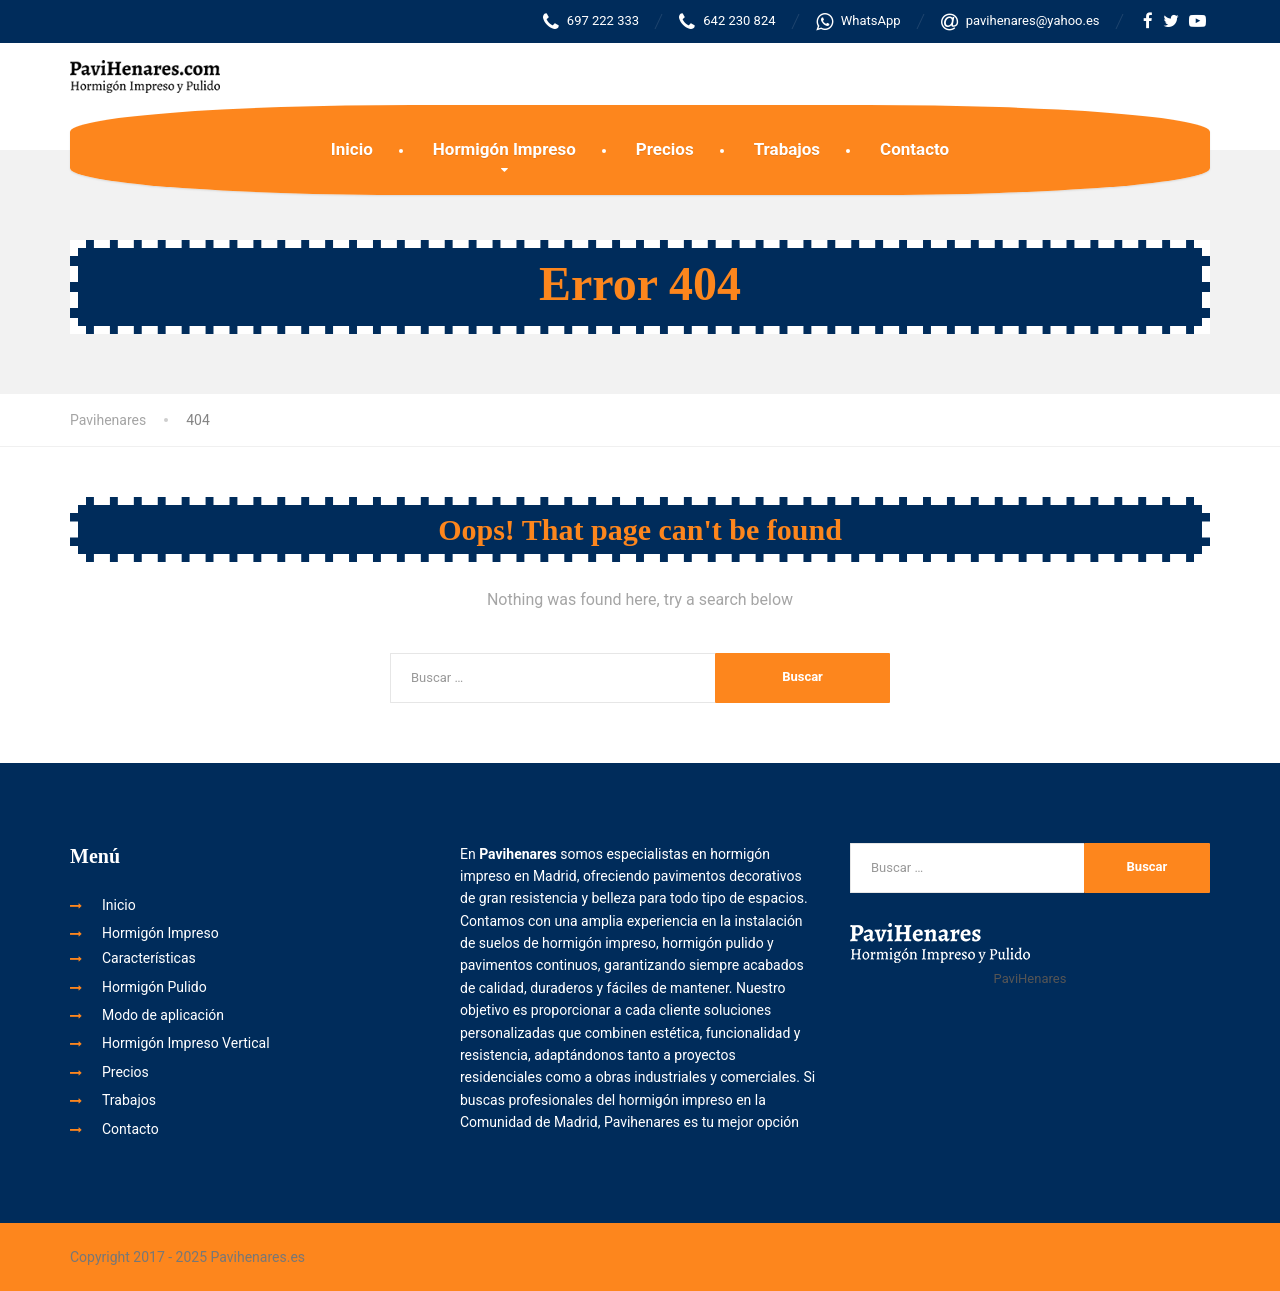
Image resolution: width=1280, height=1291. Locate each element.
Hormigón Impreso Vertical (186, 1043)
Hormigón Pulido (154, 987)
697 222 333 (591, 20)
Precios (665, 149)
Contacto (914, 149)
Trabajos (787, 149)
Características (149, 958)
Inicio (352, 149)
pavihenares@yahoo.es (1020, 20)
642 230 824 (727, 20)
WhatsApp (858, 20)
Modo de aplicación (163, 1015)
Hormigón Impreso (504, 149)
